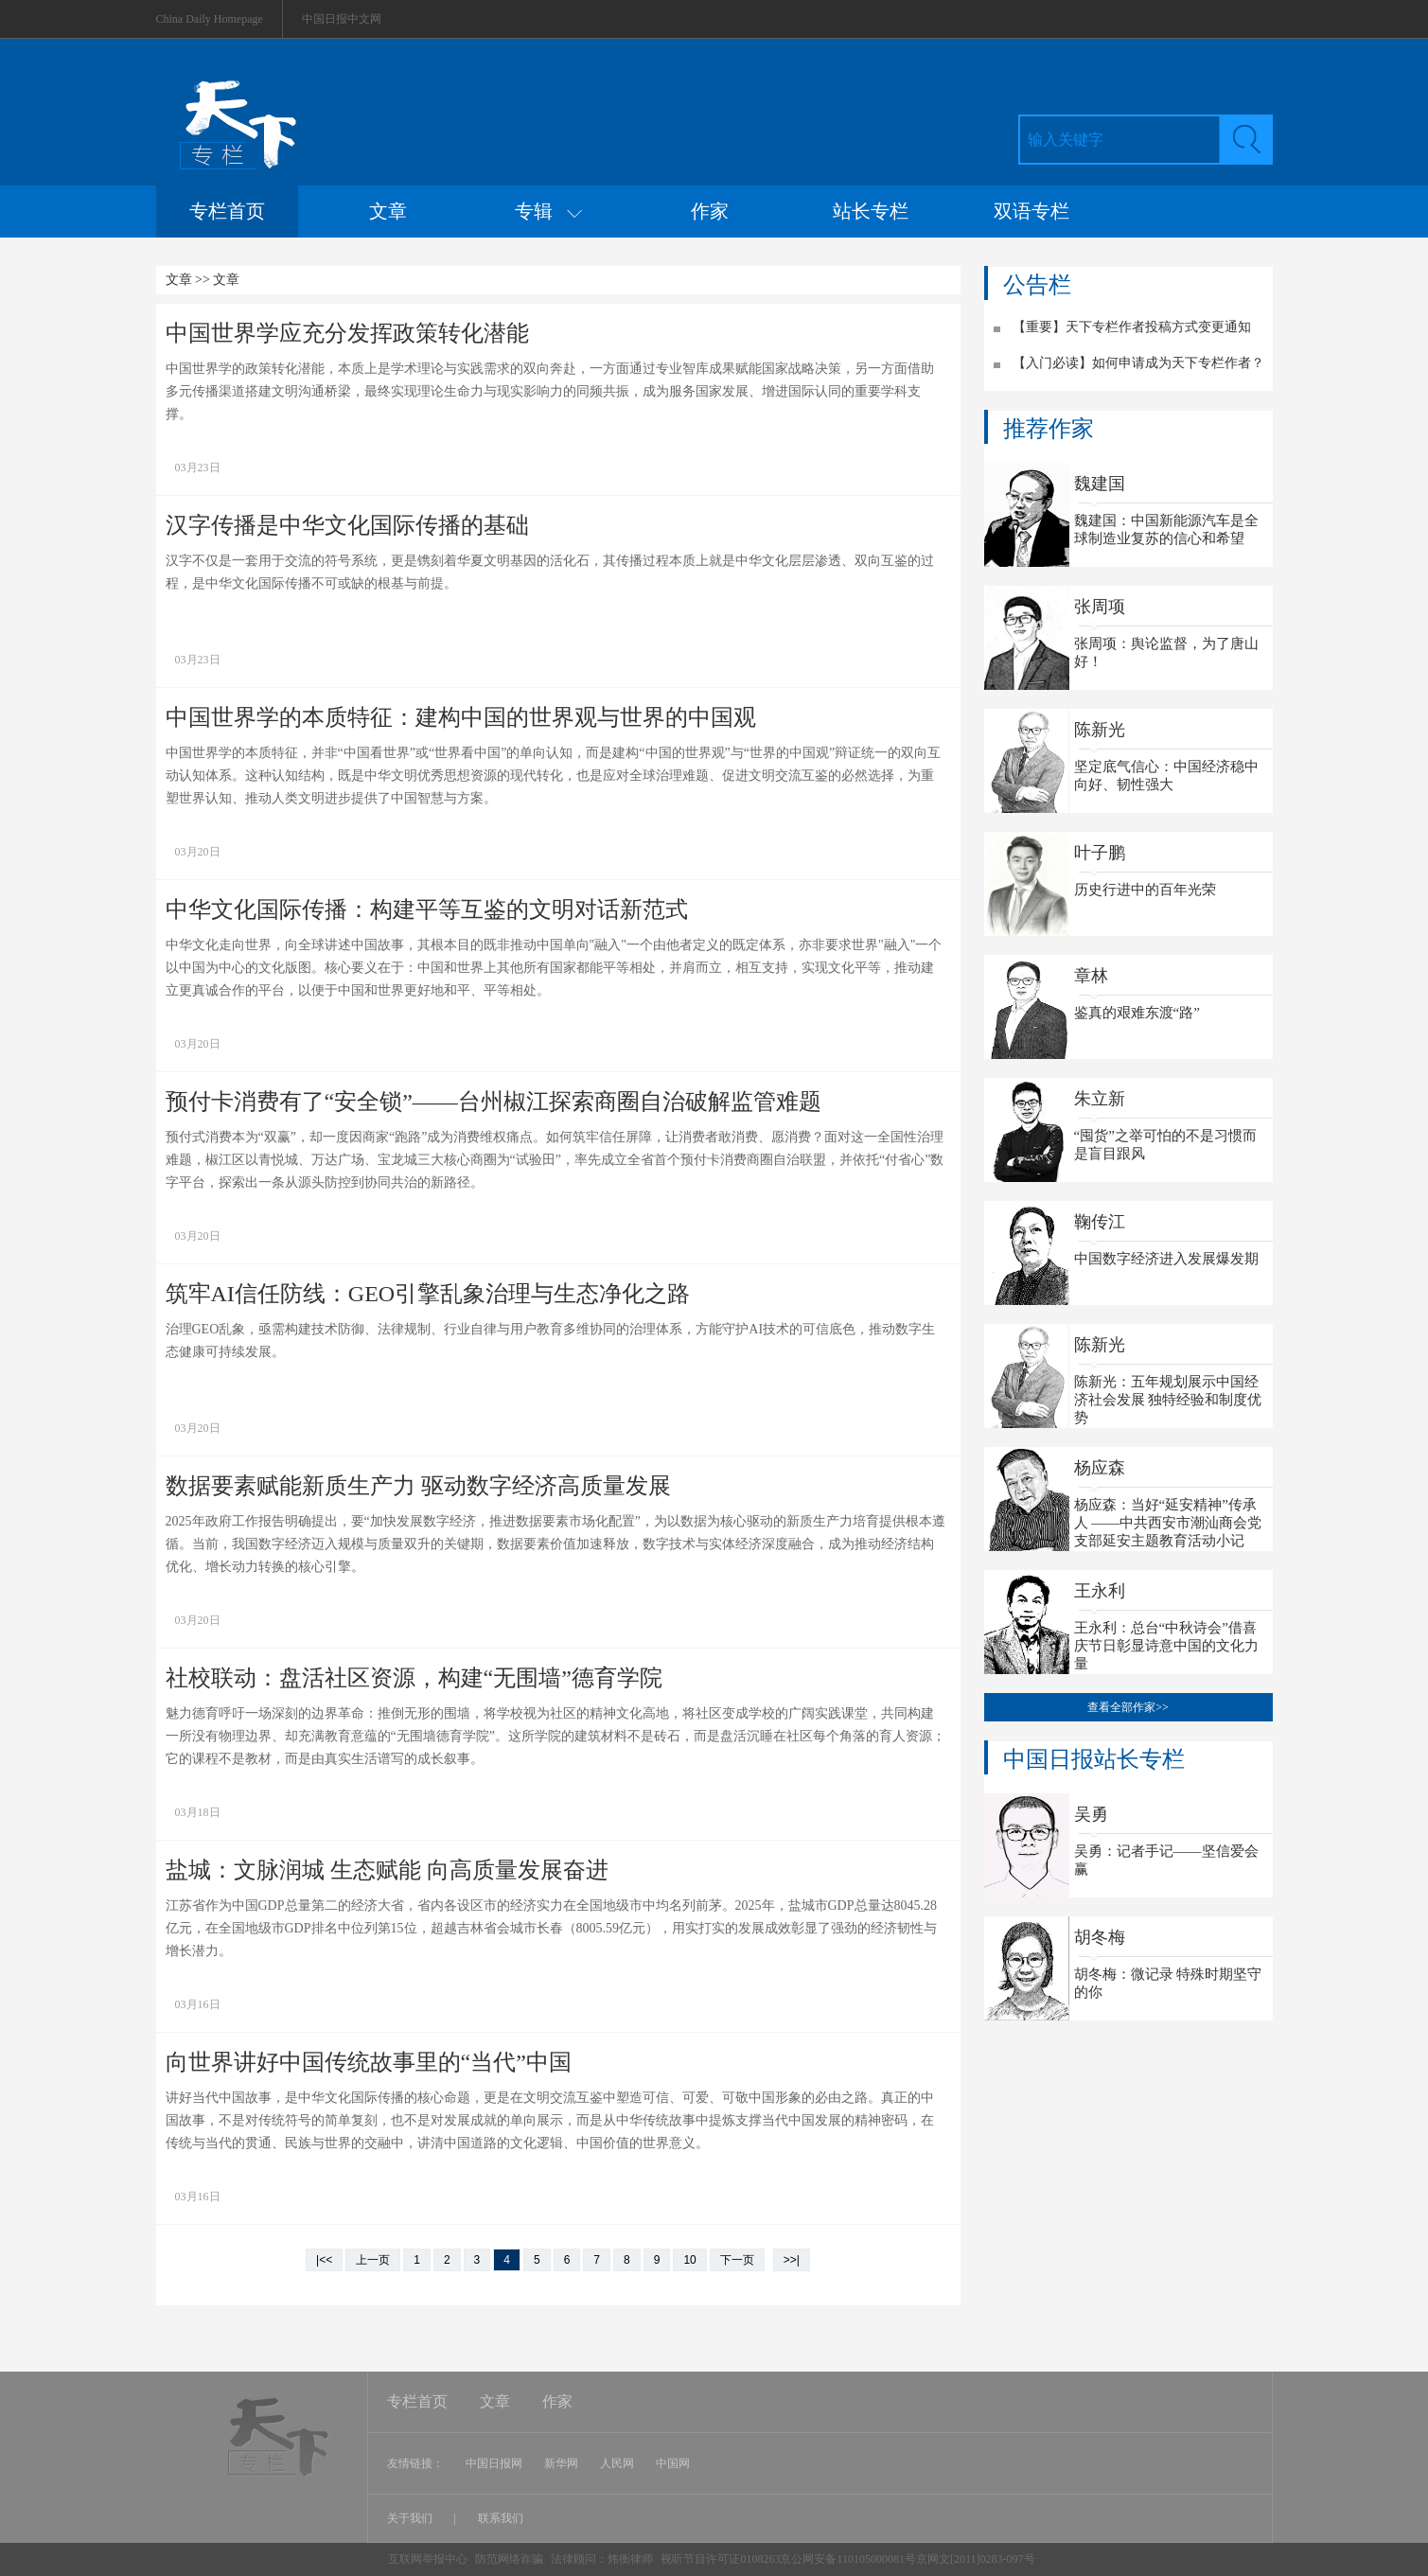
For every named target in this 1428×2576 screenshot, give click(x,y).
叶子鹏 (1099, 852)
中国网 (673, 2463)
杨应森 (1099, 1467)
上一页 (373, 2260)
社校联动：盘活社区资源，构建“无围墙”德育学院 (414, 1678)
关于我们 (411, 2518)
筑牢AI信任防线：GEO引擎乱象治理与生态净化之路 (428, 1293)
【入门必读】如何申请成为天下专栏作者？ (1138, 363)
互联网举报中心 (427, 2559)
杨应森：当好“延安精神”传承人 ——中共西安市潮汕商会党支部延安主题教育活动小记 (1168, 1522)
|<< (324, 2260)
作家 (710, 211)
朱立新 (1099, 1098)
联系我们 (500, 2518)
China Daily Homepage (209, 19)
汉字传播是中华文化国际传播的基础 (347, 525)
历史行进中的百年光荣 (1145, 889)
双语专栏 (1031, 211)
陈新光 (1099, 729)
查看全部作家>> (1128, 1707)
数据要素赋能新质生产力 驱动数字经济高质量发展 (418, 1485)
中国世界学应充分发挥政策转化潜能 (347, 333)
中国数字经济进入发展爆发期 (1166, 1258)
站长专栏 (870, 211)
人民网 (617, 2463)
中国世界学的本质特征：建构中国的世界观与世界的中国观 (461, 717)
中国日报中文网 (341, 19)
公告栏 (1037, 285)
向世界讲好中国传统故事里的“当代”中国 (369, 2062)
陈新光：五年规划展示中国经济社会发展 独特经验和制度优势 (1168, 1399)
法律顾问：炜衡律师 (602, 2559)
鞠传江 (1099, 1221)
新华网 (561, 2463)
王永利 (1099, 1590)
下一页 (737, 2260)
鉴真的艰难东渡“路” (1137, 1012)
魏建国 (1099, 483)
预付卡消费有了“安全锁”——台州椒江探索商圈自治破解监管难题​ (493, 1101)
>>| (792, 2260)
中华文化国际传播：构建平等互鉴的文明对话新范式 (427, 909)
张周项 (1099, 606)
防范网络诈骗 (510, 2559)
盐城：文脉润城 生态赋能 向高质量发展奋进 (387, 1870)
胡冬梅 (1099, 1937)
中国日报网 (494, 2463)
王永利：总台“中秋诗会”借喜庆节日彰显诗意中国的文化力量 (1166, 1645)
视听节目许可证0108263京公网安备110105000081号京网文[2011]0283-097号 (847, 2559)
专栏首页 (227, 211)
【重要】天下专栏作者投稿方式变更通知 (1132, 327)
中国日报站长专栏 (1094, 1759)
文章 (388, 211)
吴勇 (1091, 1814)
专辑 (548, 211)
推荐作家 (1048, 428)
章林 (1091, 975)
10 (689, 2260)
